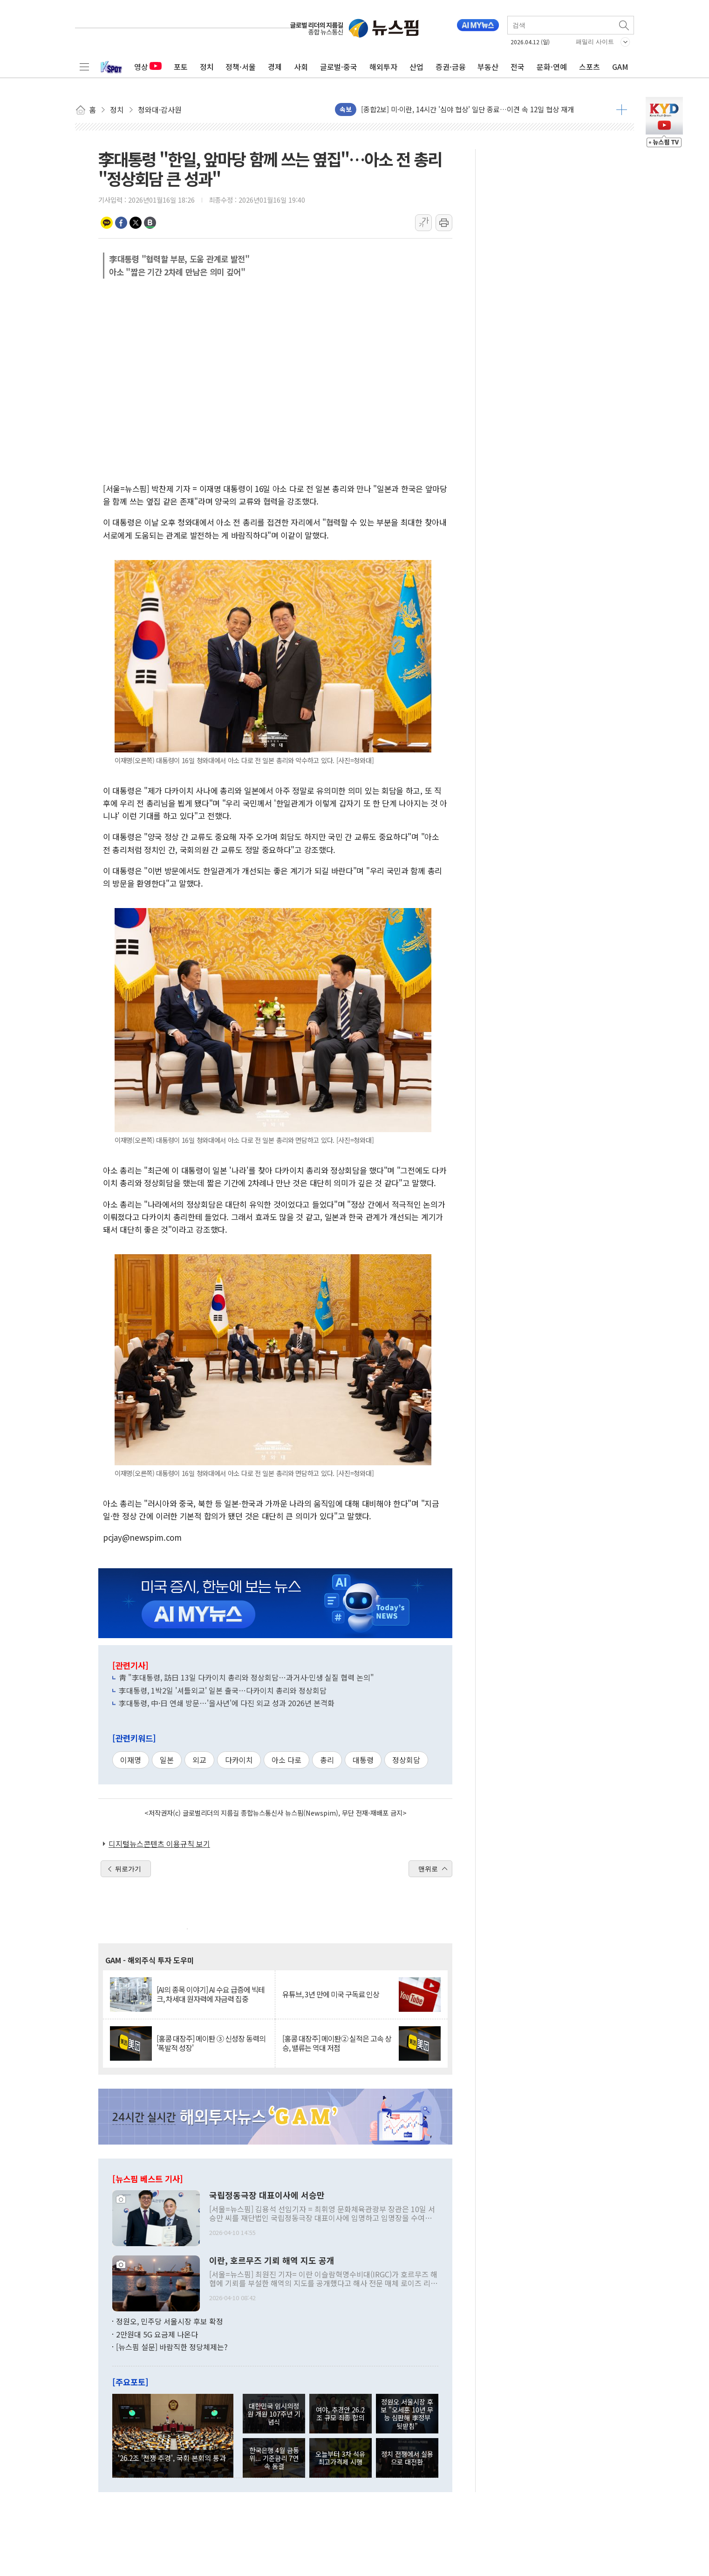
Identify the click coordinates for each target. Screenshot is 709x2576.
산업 (416, 66)
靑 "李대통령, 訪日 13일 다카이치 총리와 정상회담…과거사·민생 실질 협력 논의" (246, 1677)
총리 (327, 1759)
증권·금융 (451, 66)
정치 (207, 66)
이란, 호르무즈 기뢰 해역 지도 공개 (271, 2260)
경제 (275, 66)
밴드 (150, 223)
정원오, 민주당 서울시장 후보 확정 (169, 2321)
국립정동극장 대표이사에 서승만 (267, 2195)
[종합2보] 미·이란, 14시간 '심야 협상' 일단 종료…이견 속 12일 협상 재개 (467, 109)
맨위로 (428, 1868)
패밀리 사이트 (595, 41)
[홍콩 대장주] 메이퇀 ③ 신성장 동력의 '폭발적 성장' (211, 2043)
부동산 (487, 66)
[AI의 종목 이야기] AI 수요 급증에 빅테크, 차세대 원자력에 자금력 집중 (211, 1994)
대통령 (363, 1759)
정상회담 (406, 1759)
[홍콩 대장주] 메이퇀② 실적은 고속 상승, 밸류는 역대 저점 (336, 2043)
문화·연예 (552, 66)
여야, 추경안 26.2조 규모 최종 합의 (340, 2413)
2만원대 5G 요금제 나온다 (157, 2334)
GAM (620, 66)
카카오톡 (107, 223)
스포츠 (589, 66)
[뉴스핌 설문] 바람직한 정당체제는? (172, 2347)
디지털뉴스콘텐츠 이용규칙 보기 (159, 1843)
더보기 (621, 109)
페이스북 (121, 223)
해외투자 (383, 66)
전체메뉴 (84, 66)
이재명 (130, 1759)
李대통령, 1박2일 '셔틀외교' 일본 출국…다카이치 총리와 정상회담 (223, 1690)
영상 (148, 66)
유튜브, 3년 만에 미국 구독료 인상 (330, 1994)
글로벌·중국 (338, 66)
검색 (624, 25)
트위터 (136, 223)
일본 (167, 1759)
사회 (301, 66)
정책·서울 (240, 66)
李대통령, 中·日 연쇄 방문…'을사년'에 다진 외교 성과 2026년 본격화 (226, 1703)
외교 (199, 1759)
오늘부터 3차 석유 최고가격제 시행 (340, 2458)
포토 (181, 66)
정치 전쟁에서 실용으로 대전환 (407, 2458)
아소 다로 (286, 1759)
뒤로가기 (128, 1868)
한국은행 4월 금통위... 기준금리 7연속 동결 (274, 2458)
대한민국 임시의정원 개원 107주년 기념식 (273, 2414)
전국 (518, 66)
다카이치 (239, 1759)
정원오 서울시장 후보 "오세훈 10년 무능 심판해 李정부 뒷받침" (407, 2414)
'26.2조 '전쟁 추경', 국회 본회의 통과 (172, 2457)
